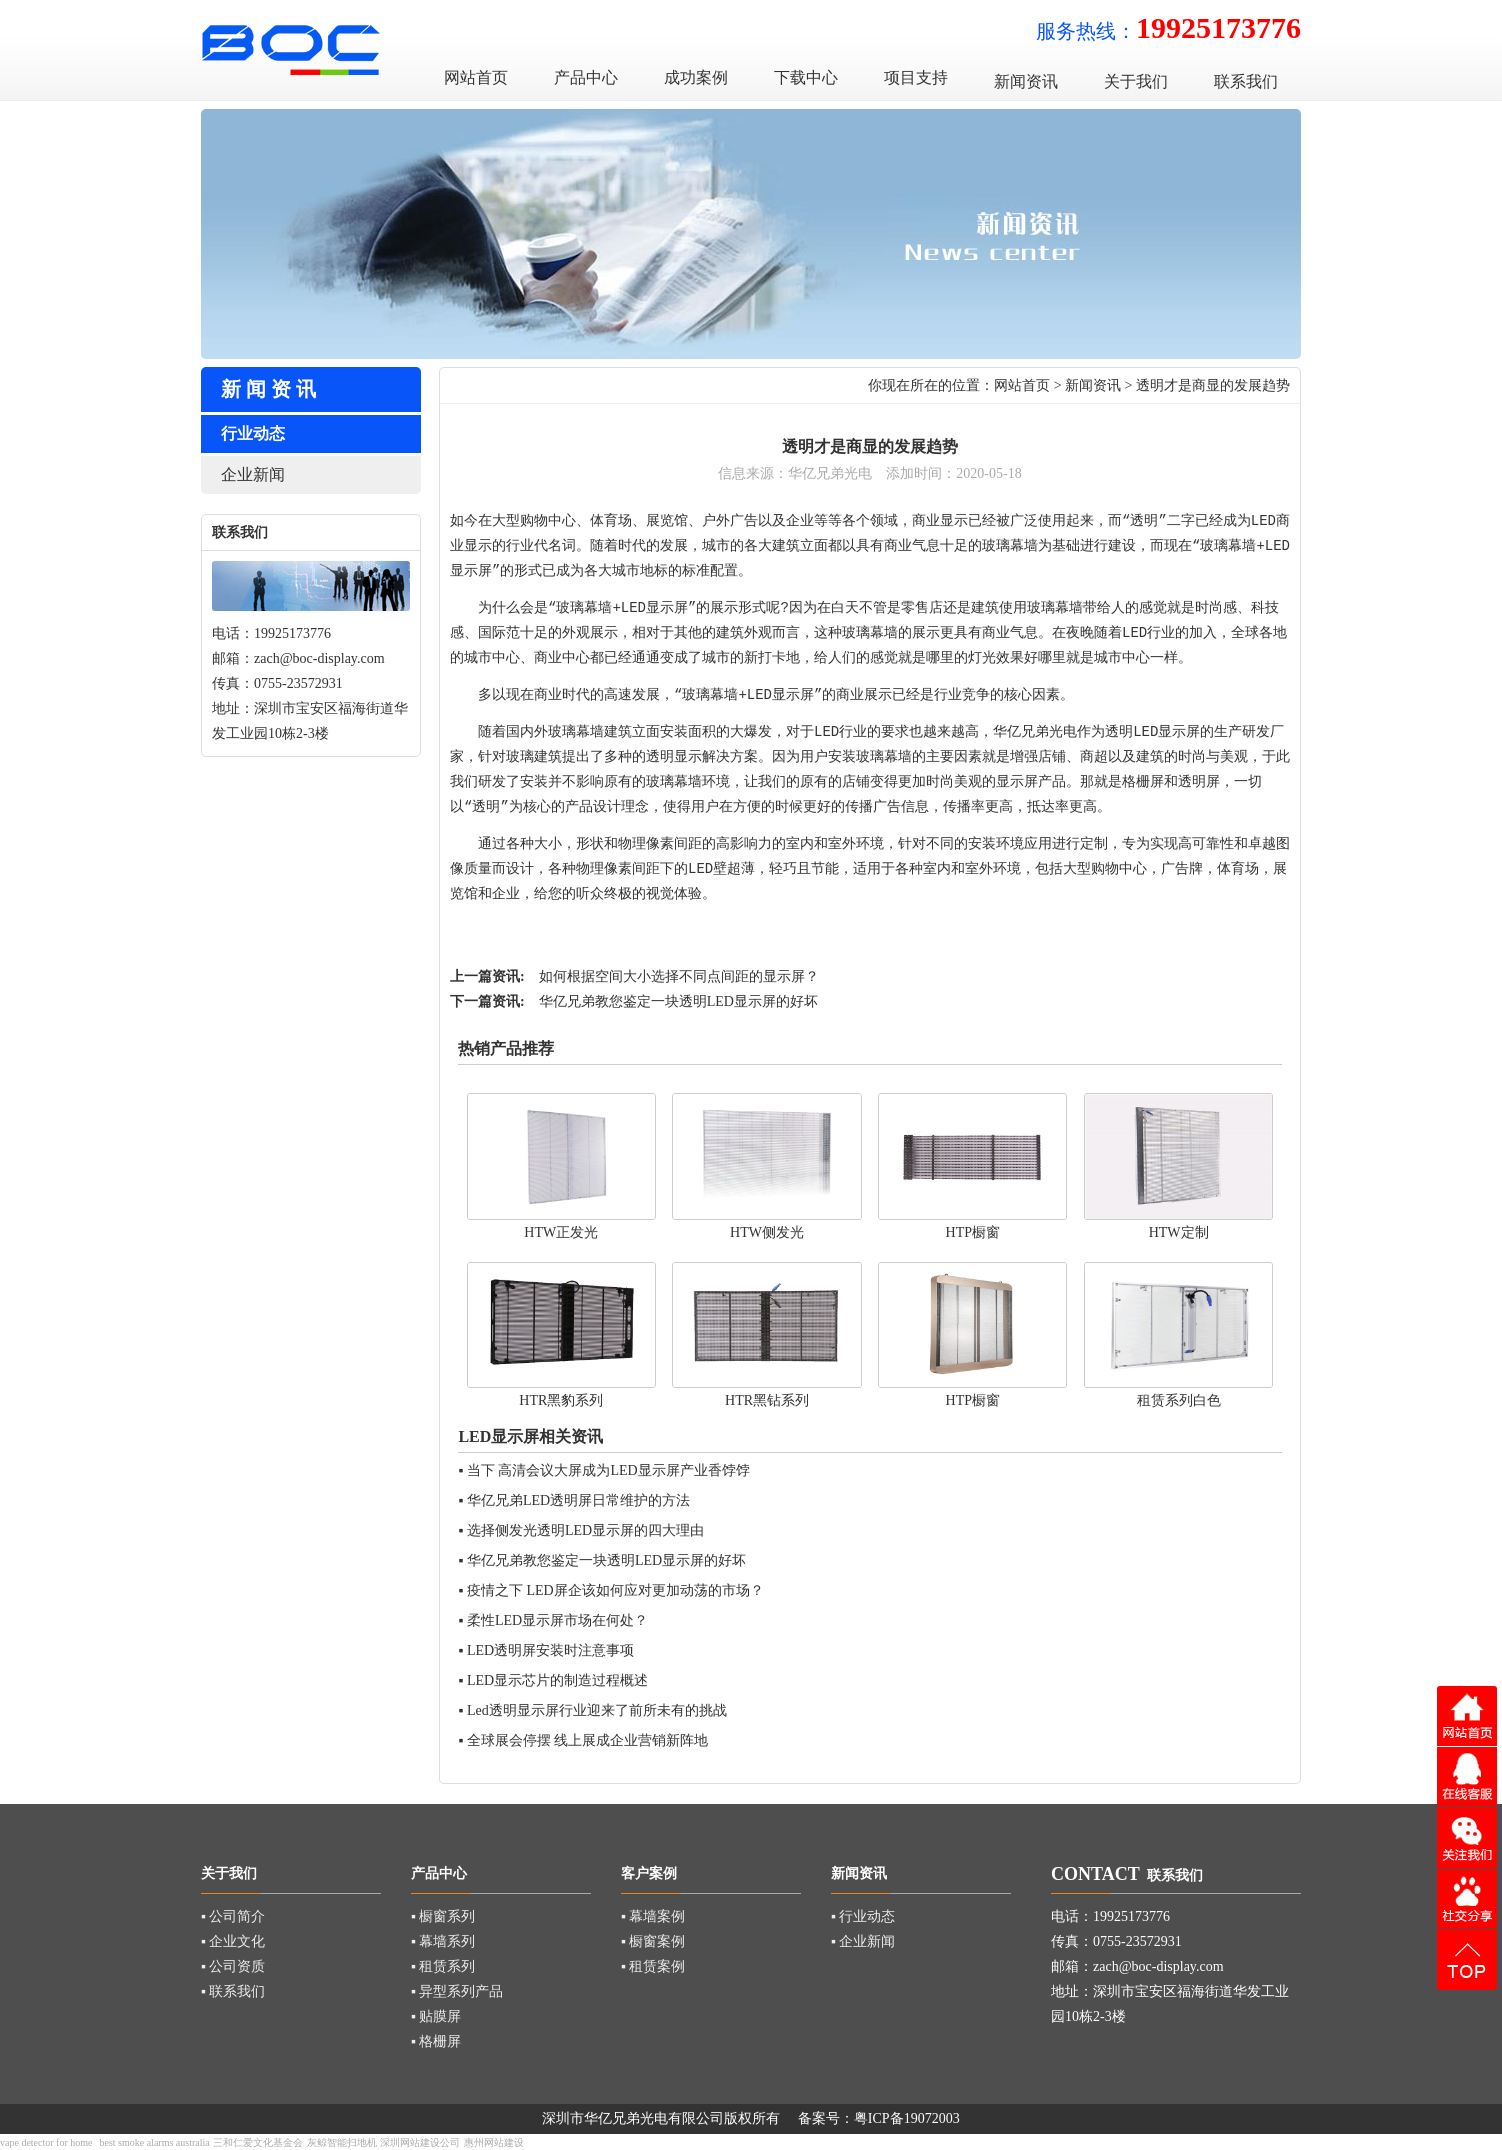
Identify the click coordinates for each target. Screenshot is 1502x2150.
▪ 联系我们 (233, 1991)
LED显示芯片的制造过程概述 (557, 1680)
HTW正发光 (561, 1232)
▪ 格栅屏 (436, 2041)
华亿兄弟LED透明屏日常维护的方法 (578, 1500)
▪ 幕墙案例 (653, 1916)
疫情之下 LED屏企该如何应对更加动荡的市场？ (615, 1590)
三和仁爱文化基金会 (258, 2142)
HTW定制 (1179, 1232)
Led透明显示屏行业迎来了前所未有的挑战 (597, 1710)
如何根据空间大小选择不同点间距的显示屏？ (679, 976)
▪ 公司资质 (233, 1966)
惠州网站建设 (494, 2142)
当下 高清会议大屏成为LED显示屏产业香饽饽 (608, 1470)
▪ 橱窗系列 (443, 1916)
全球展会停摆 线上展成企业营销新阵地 (588, 1740)
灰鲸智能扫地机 (342, 2142)
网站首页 (1022, 385)
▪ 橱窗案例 (653, 1941)
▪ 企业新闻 (863, 1941)
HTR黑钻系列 (767, 1400)
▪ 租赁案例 (653, 1966)
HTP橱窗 (973, 1232)
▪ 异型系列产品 (457, 1991)
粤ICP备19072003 (907, 2118)
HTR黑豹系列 (561, 1400)
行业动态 (253, 433)
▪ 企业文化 (233, 1941)
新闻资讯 (1093, 385)
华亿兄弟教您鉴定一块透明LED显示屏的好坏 (678, 1001)
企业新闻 (253, 474)
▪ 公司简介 (233, 1916)
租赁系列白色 (1179, 1400)
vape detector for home (46, 2142)
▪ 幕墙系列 (443, 1941)
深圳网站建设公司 (420, 2142)
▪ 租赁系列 (443, 1966)
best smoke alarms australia (154, 2142)
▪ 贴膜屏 (436, 2016)
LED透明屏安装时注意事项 (550, 1650)
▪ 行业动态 (863, 1916)
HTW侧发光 (767, 1232)
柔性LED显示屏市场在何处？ (557, 1620)
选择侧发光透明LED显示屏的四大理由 (585, 1530)
